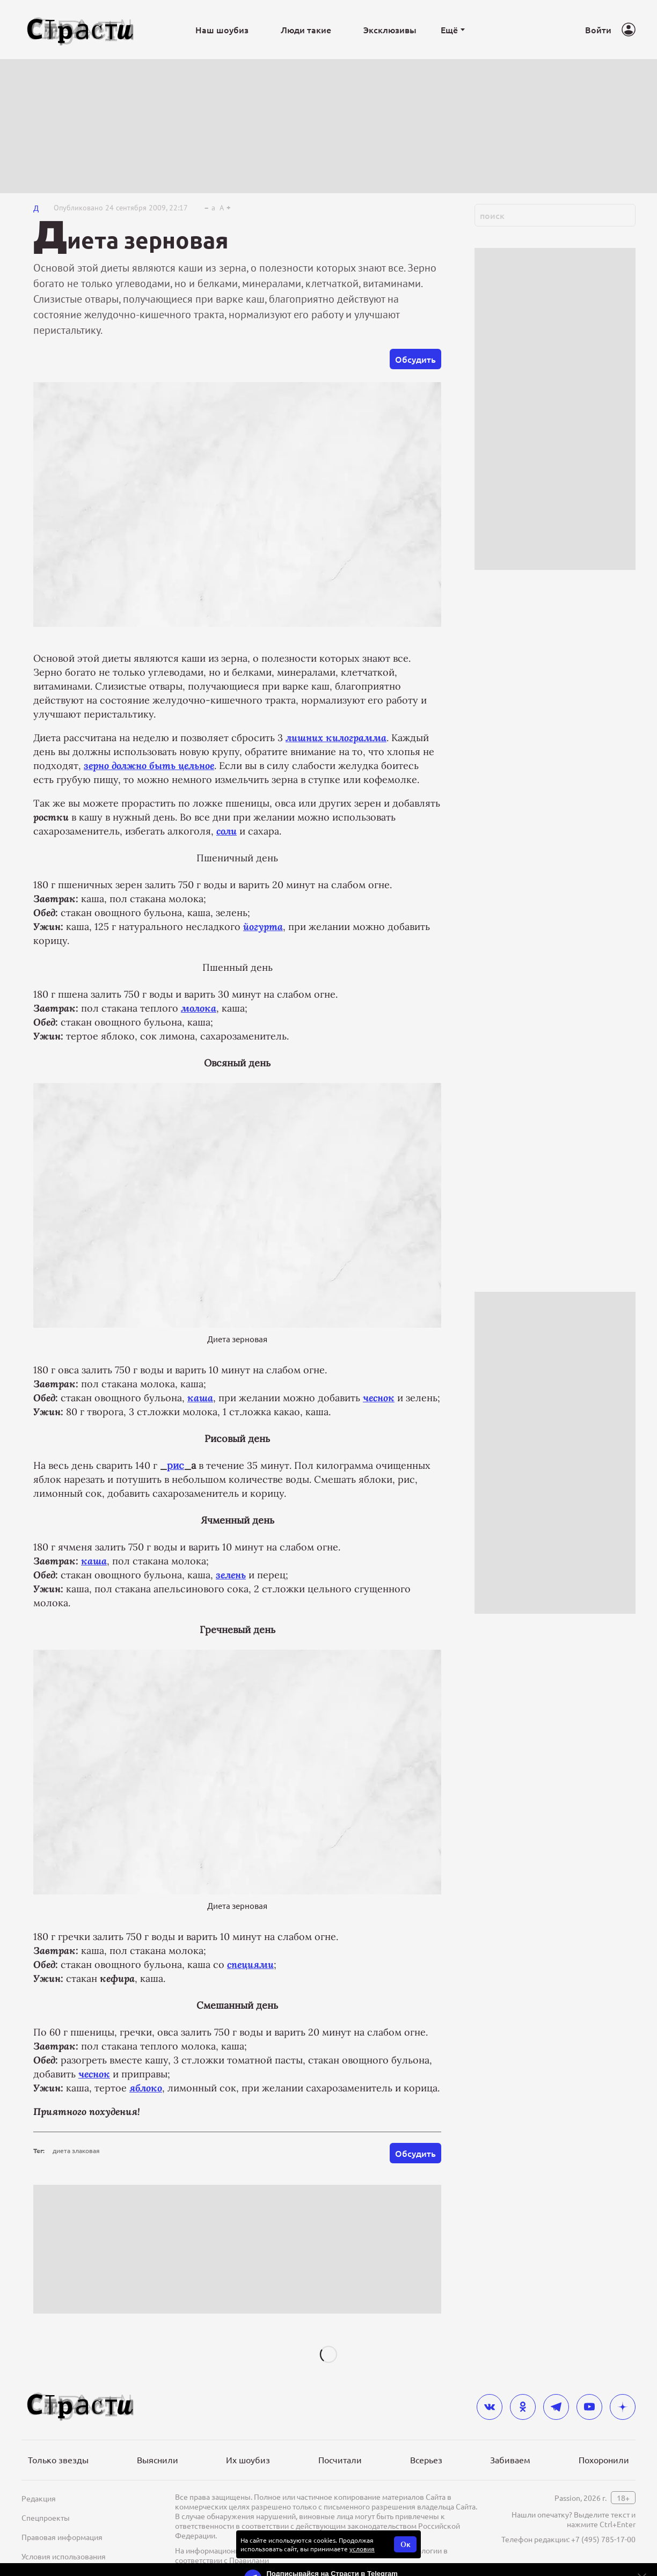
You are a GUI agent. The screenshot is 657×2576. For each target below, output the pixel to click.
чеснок (379, 1398)
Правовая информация (62, 2537)
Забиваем (510, 2459)
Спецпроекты (45, 2517)
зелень (231, 1575)
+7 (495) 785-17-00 (603, 2539)
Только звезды (58, 2459)
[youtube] (589, 2407)
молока (198, 1008)
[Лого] (80, 30)
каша (200, 1398)
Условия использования (63, 2556)
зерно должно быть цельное (149, 765)
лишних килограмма (336, 737)
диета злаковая (76, 2150)
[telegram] (556, 2407)
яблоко (145, 2088)
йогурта (263, 926)
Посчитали (340, 2459)
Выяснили (157, 2459)
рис (175, 1465)
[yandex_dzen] (623, 2407)
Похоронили (604, 2459)
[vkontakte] (489, 2407)
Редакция (38, 2498)
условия (362, 2548)
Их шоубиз (248, 2459)
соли (226, 831)
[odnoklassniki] (523, 2407)
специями (250, 1964)
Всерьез (426, 2459)
